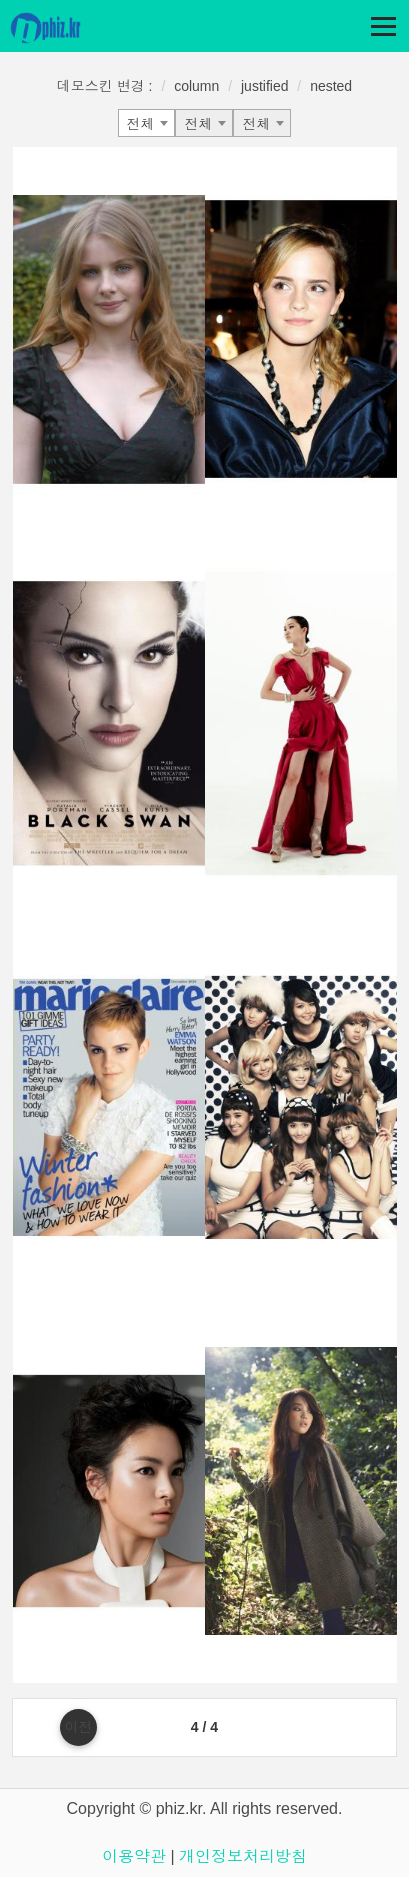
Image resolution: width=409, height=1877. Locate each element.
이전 (78, 1727)
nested (331, 86)
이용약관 (134, 1856)
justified (264, 86)
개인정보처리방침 (243, 1856)
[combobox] (147, 123)
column (196, 86)
